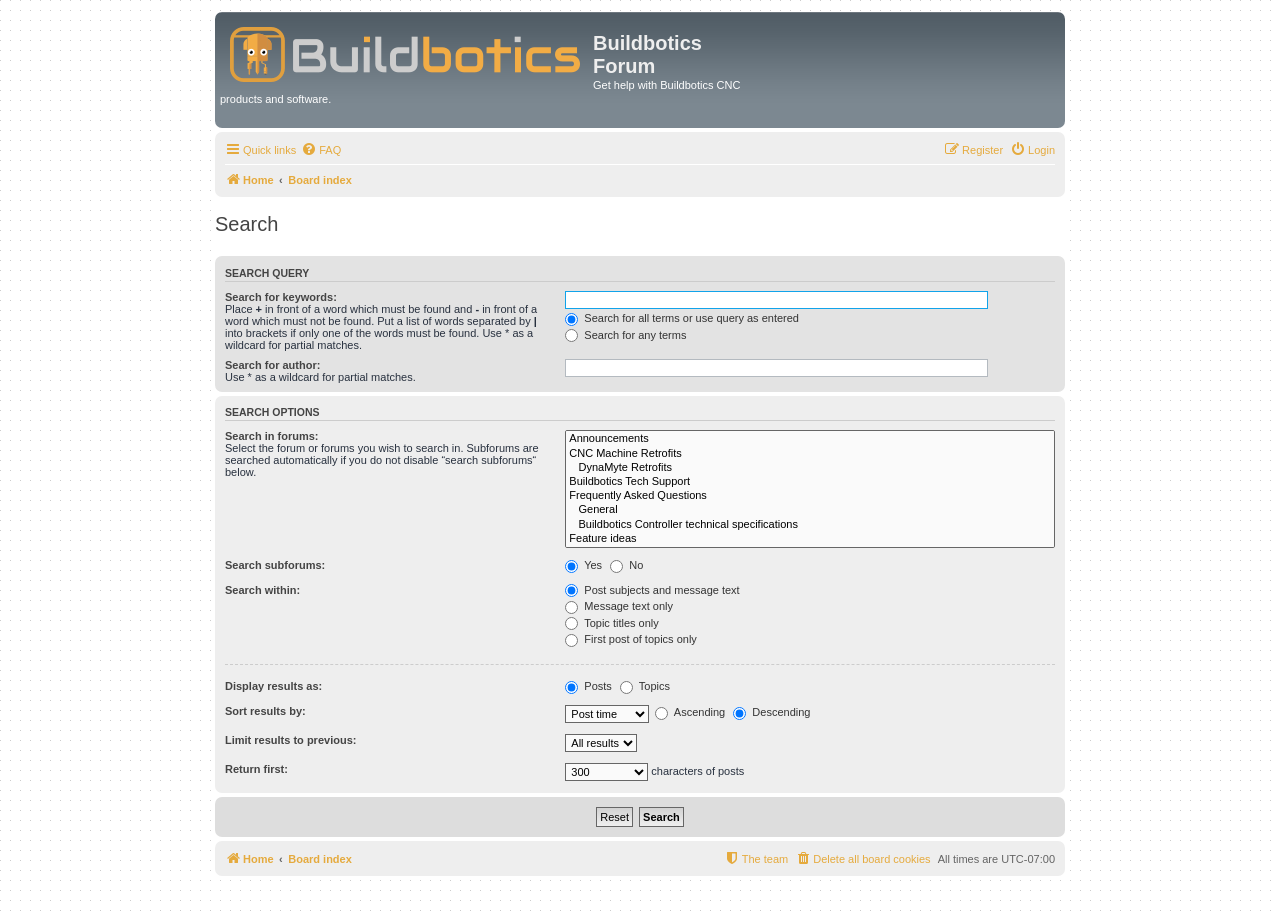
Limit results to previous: (290, 740)
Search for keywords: (281, 297)
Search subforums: (275, 565)
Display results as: (273, 686)
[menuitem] (321, 150)
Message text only (619, 606)
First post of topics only (631, 639)
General (810, 510)
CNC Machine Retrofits (810, 454)
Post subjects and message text (652, 590)
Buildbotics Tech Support (810, 482)
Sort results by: (265, 711)
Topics (645, 686)
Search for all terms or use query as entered (682, 318)
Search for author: (272, 365)
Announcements (810, 439)
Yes (583, 565)
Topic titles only (611, 623)
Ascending (690, 712)
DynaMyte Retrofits (810, 468)
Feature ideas (810, 539)
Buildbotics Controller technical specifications (810, 525)
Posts (588, 686)
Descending (771, 712)
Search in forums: (272, 436)
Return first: (256, 769)
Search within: (262, 590)
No (626, 565)
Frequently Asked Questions (810, 496)
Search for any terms (625, 335)
